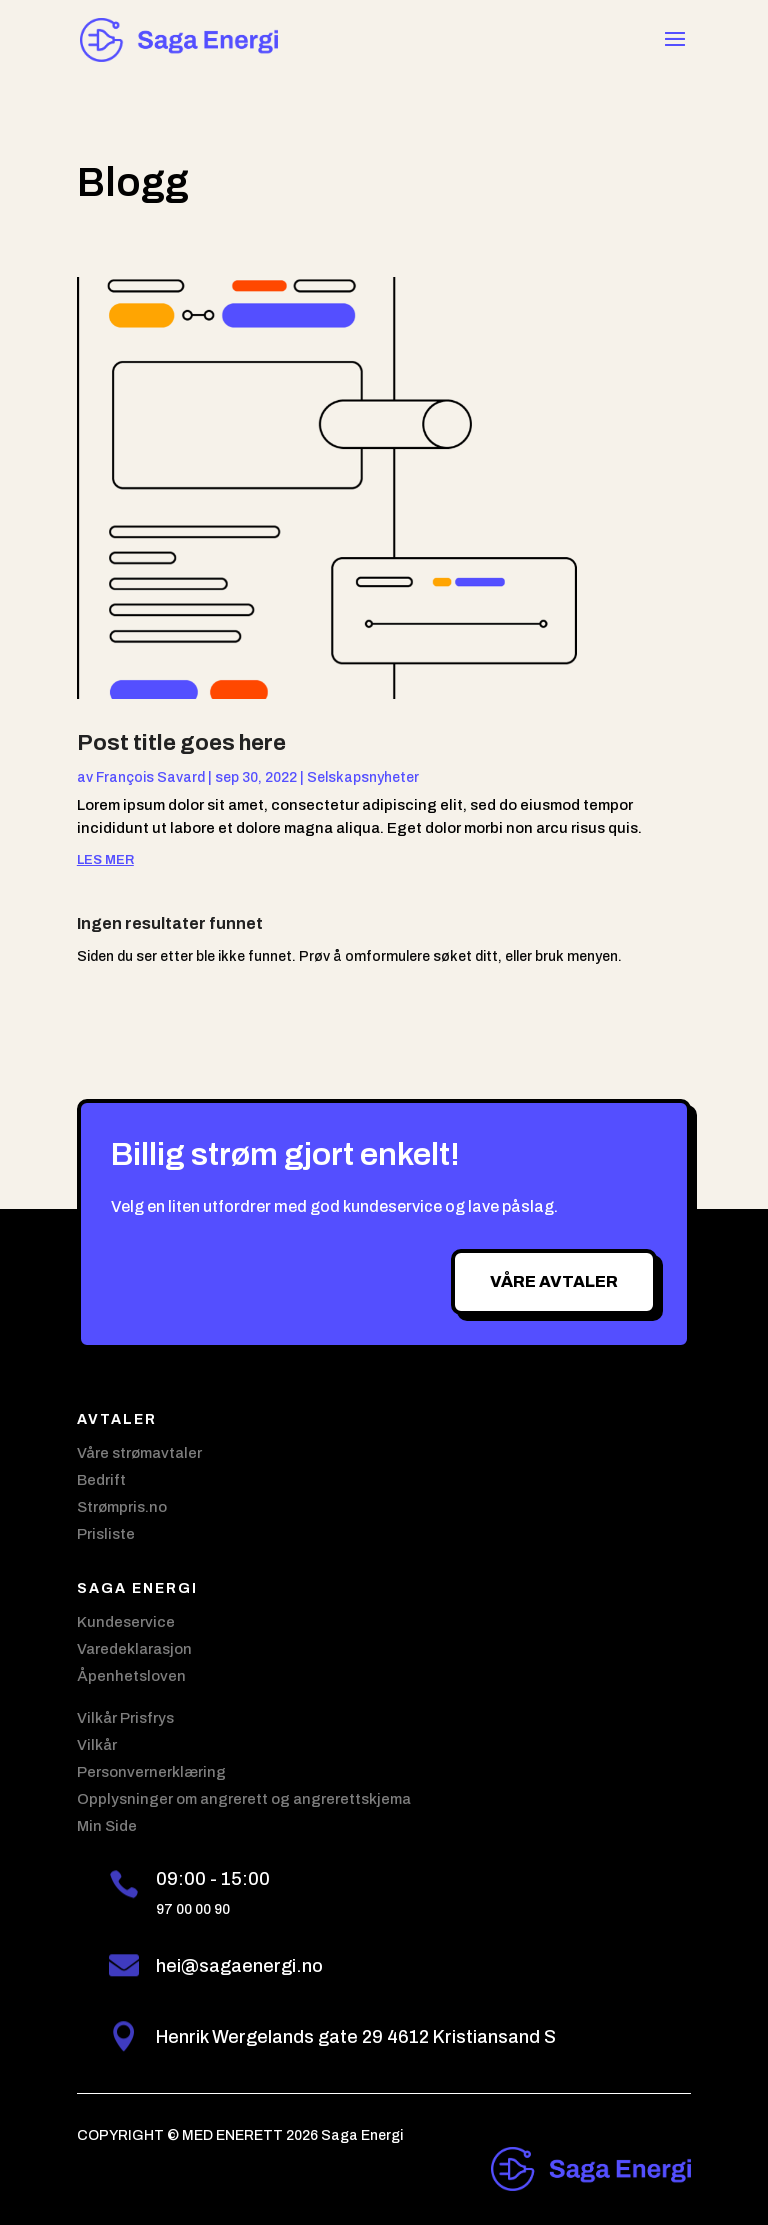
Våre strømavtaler (139, 1453)
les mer (105, 860)
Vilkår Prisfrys (125, 1718)
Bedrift (101, 1480)
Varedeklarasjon (134, 1649)
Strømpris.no (122, 1507)
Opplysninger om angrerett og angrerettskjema (244, 1799)
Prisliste (106, 1534)
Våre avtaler (554, 1281)
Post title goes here (181, 743)
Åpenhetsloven (131, 1676)
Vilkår (97, 1745)
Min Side (107, 1826)
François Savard (150, 777)
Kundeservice (126, 1622)
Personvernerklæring (151, 1772)
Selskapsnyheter (363, 777)
